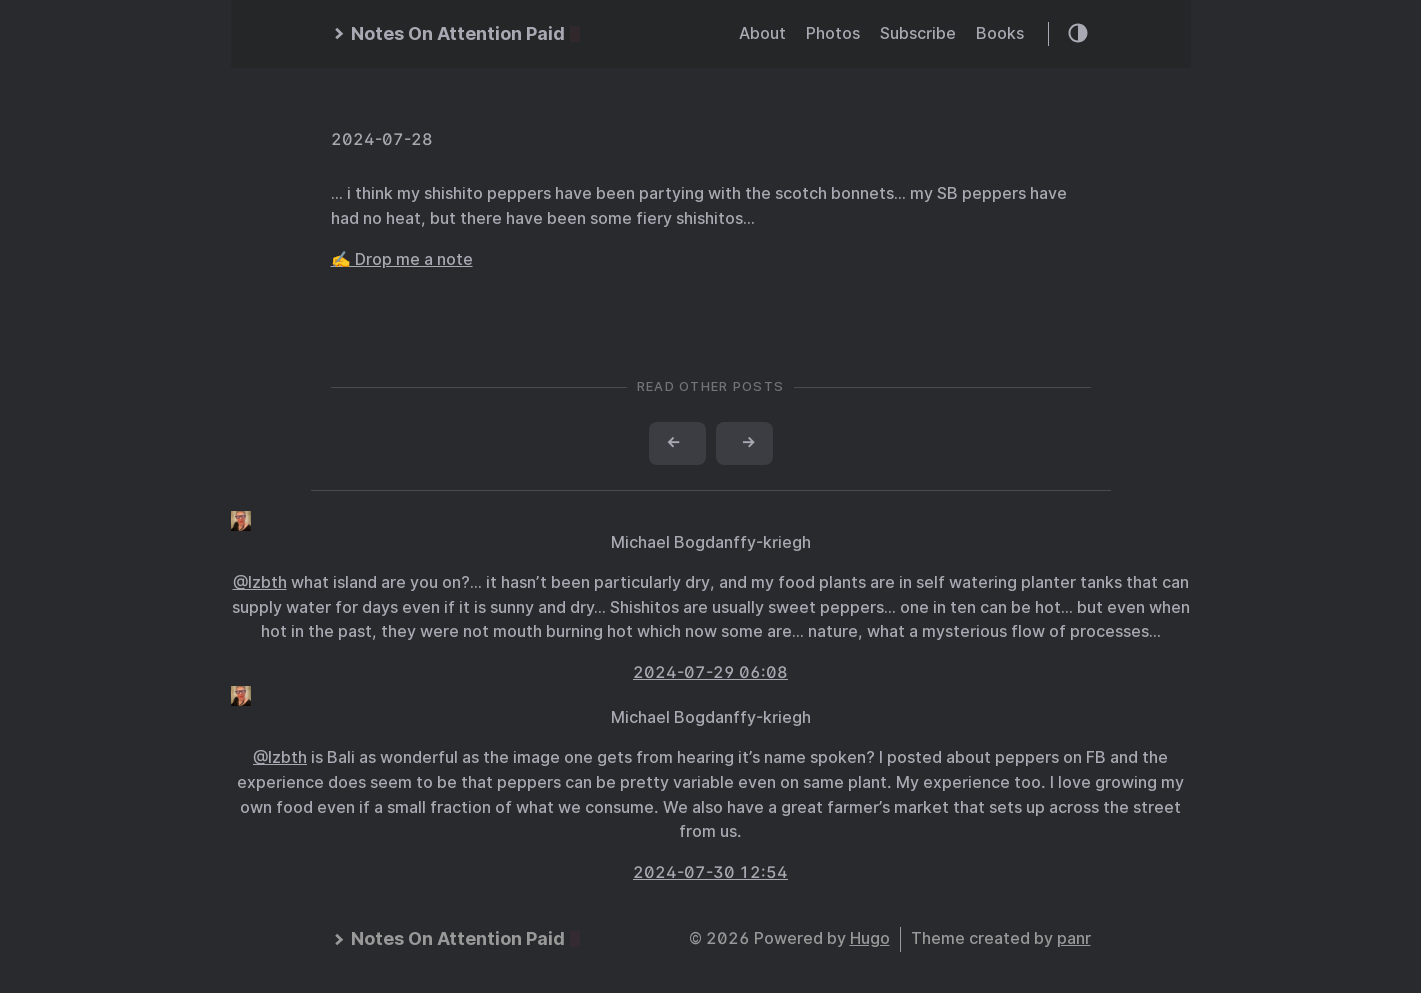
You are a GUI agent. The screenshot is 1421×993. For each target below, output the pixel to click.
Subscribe (918, 33)
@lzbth (260, 582)
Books (1000, 33)
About (762, 33)
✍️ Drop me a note (402, 259)
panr (1074, 938)
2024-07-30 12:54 (710, 872)
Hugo (870, 938)
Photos (833, 33)
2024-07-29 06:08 (710, 672)
